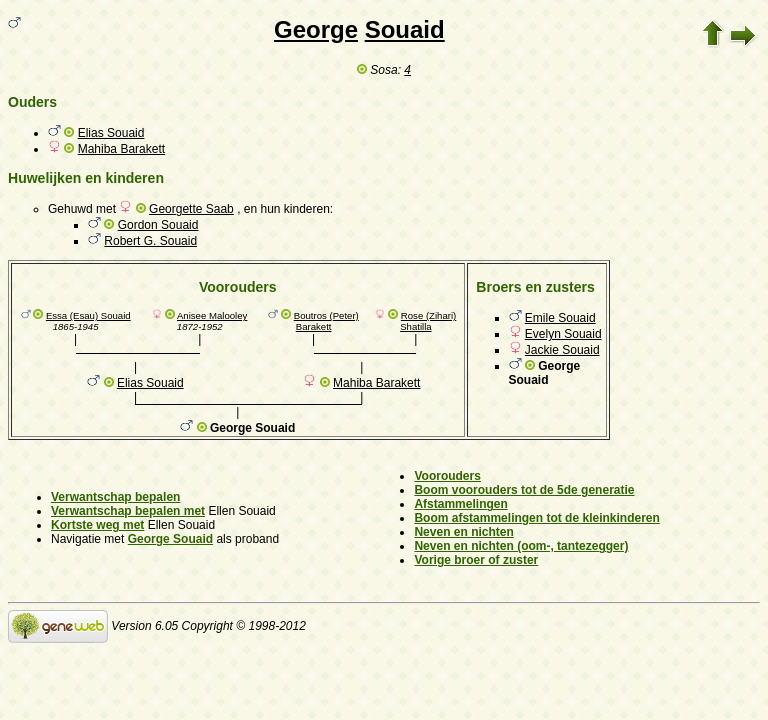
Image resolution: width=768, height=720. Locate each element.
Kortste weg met (97, 525)
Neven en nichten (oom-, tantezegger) (521, 546)
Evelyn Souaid (563, 334)
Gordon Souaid (158, 225)
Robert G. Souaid (150, 241)
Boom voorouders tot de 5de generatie (524, 490)
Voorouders (447, 476)
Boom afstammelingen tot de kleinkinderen (536, 518)
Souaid (405, 29)
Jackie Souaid (562, 350)
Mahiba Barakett (121, 149)
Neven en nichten (463, 532)
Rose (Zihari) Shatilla (428, 321)
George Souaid (170, 539)
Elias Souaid (111, 133)
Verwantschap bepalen (115, 497)
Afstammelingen (460, 504)
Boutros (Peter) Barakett (326, 321)
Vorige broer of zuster (476, 560)
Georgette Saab (191, 209)
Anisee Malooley (212, 315)
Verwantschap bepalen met (128, 511)
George (316, 29)
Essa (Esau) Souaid (88, 315)
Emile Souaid (560, 318)
